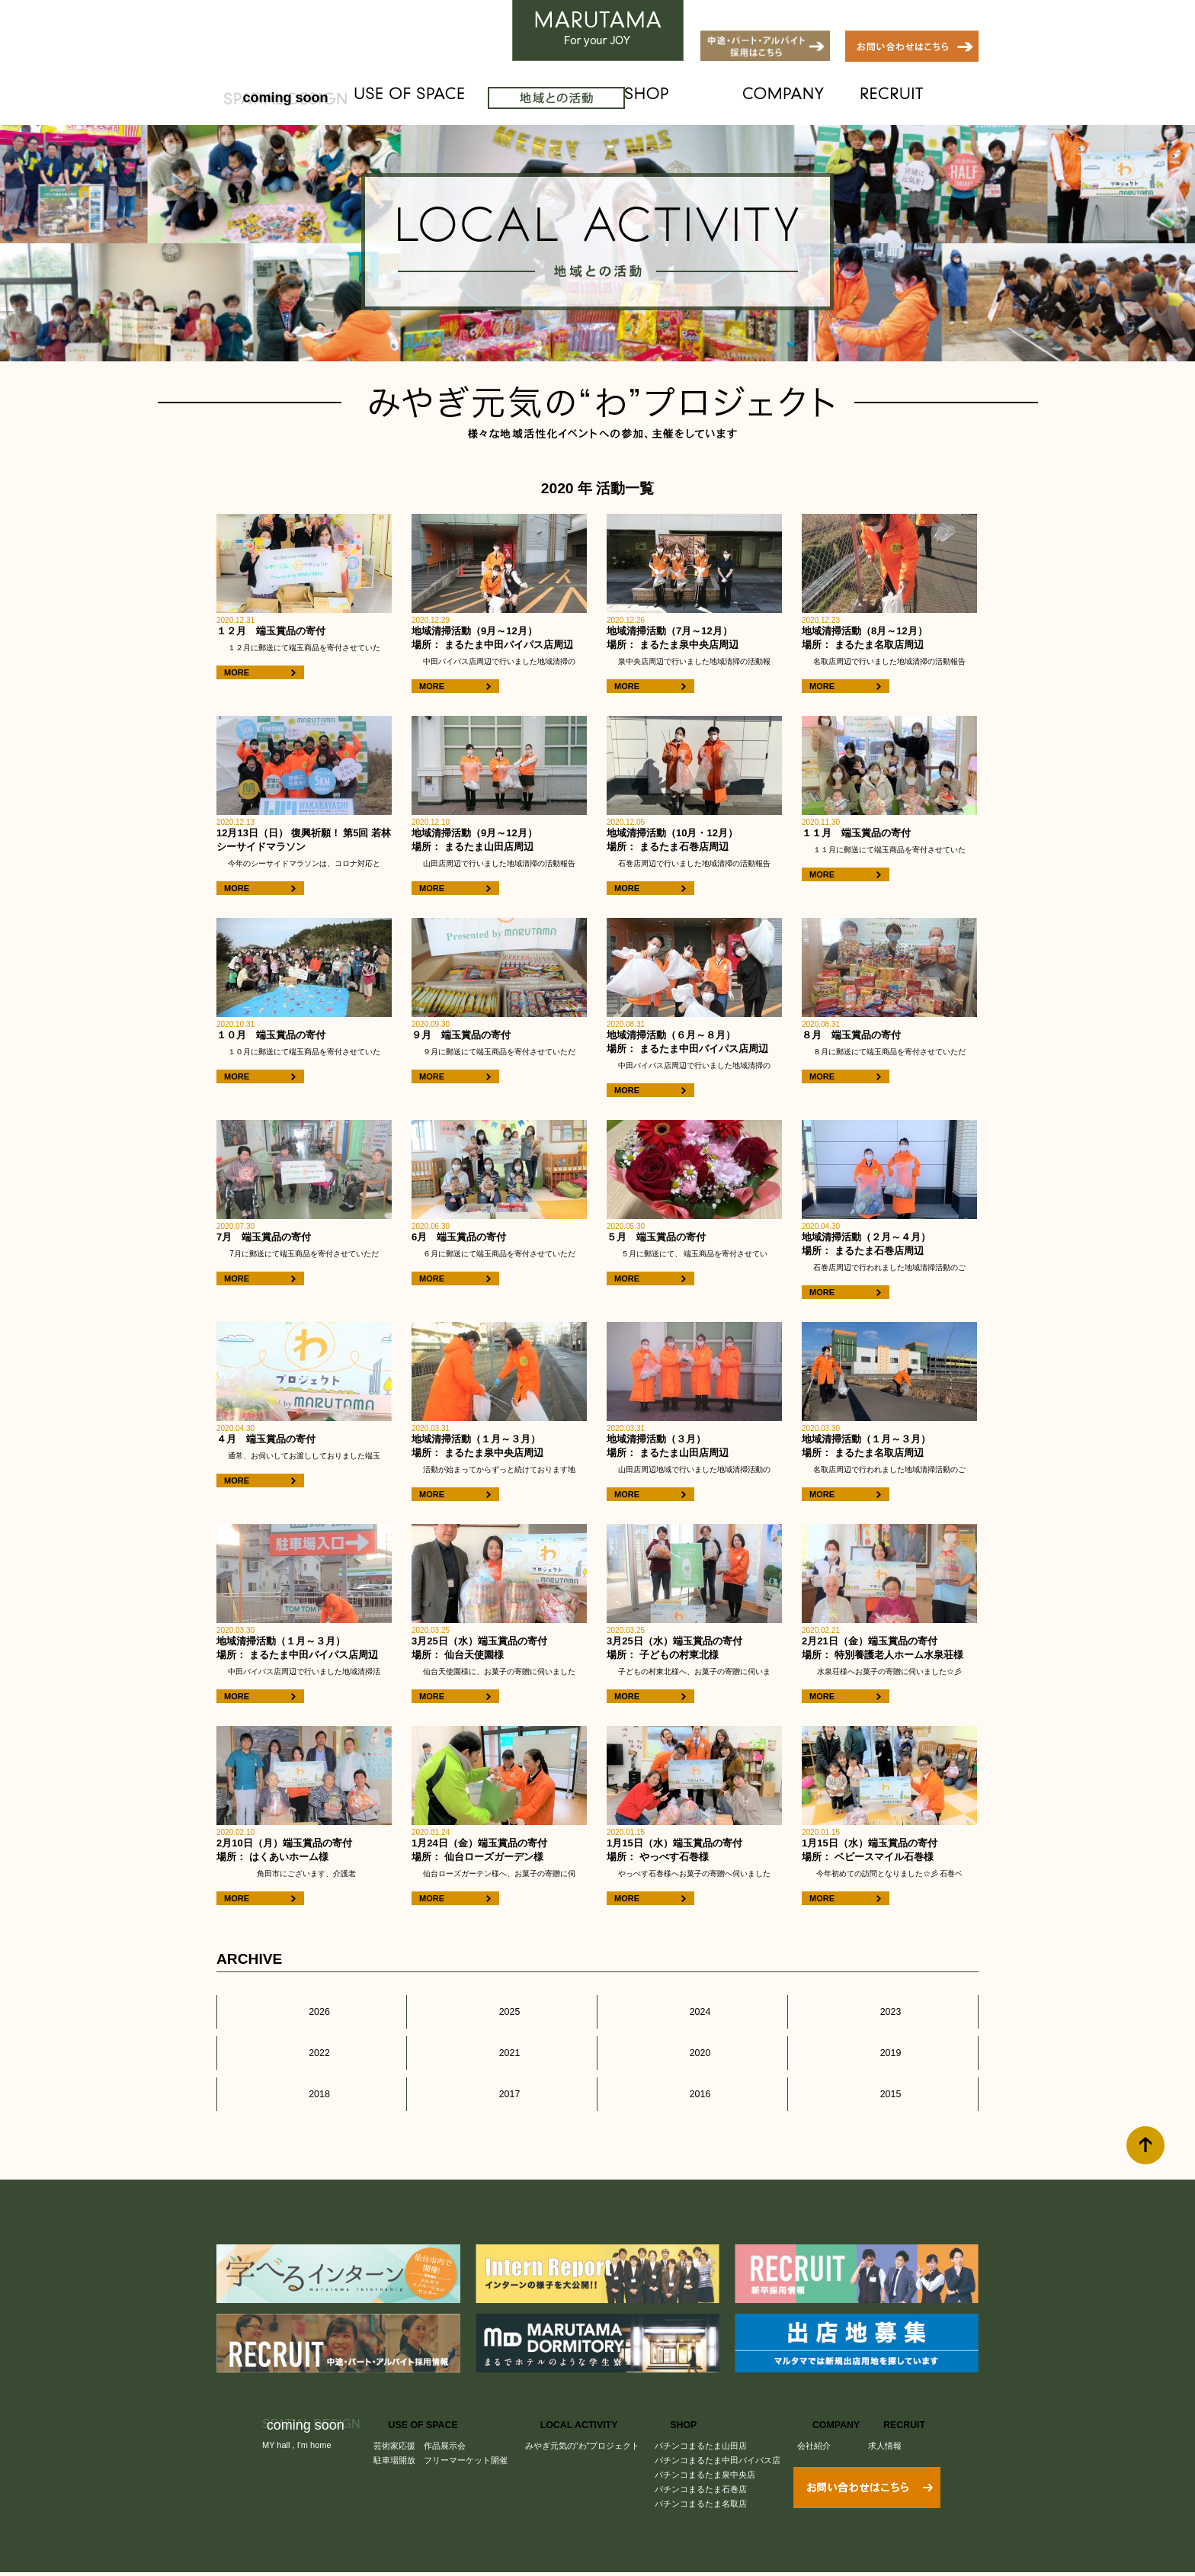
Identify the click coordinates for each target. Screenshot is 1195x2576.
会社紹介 (818, 2418)
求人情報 (888, 2418)
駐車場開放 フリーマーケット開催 (441, 2432)
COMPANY (816, 98)
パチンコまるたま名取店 (704, 2476)
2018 (311, 2071)
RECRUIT (925, 98)
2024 (692, 2007)
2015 (883, 2071)
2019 (883, 2039)
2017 (502, 2071)
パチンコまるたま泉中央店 (708, 2447)
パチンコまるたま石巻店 (704, 2461)
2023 (883, 2007)
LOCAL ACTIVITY (579, 98)
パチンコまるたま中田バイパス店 (721, 2432)
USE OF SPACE (428, 98)
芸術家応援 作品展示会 (420, 2418)
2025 (502, 2007)
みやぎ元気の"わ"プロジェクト (584, 2418)
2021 (502, 2039)
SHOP (709, 98)
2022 (311, 2039)
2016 (692, 2071)
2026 (311, 2007)
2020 (692, 2039)
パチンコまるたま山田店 (704, 2418)
